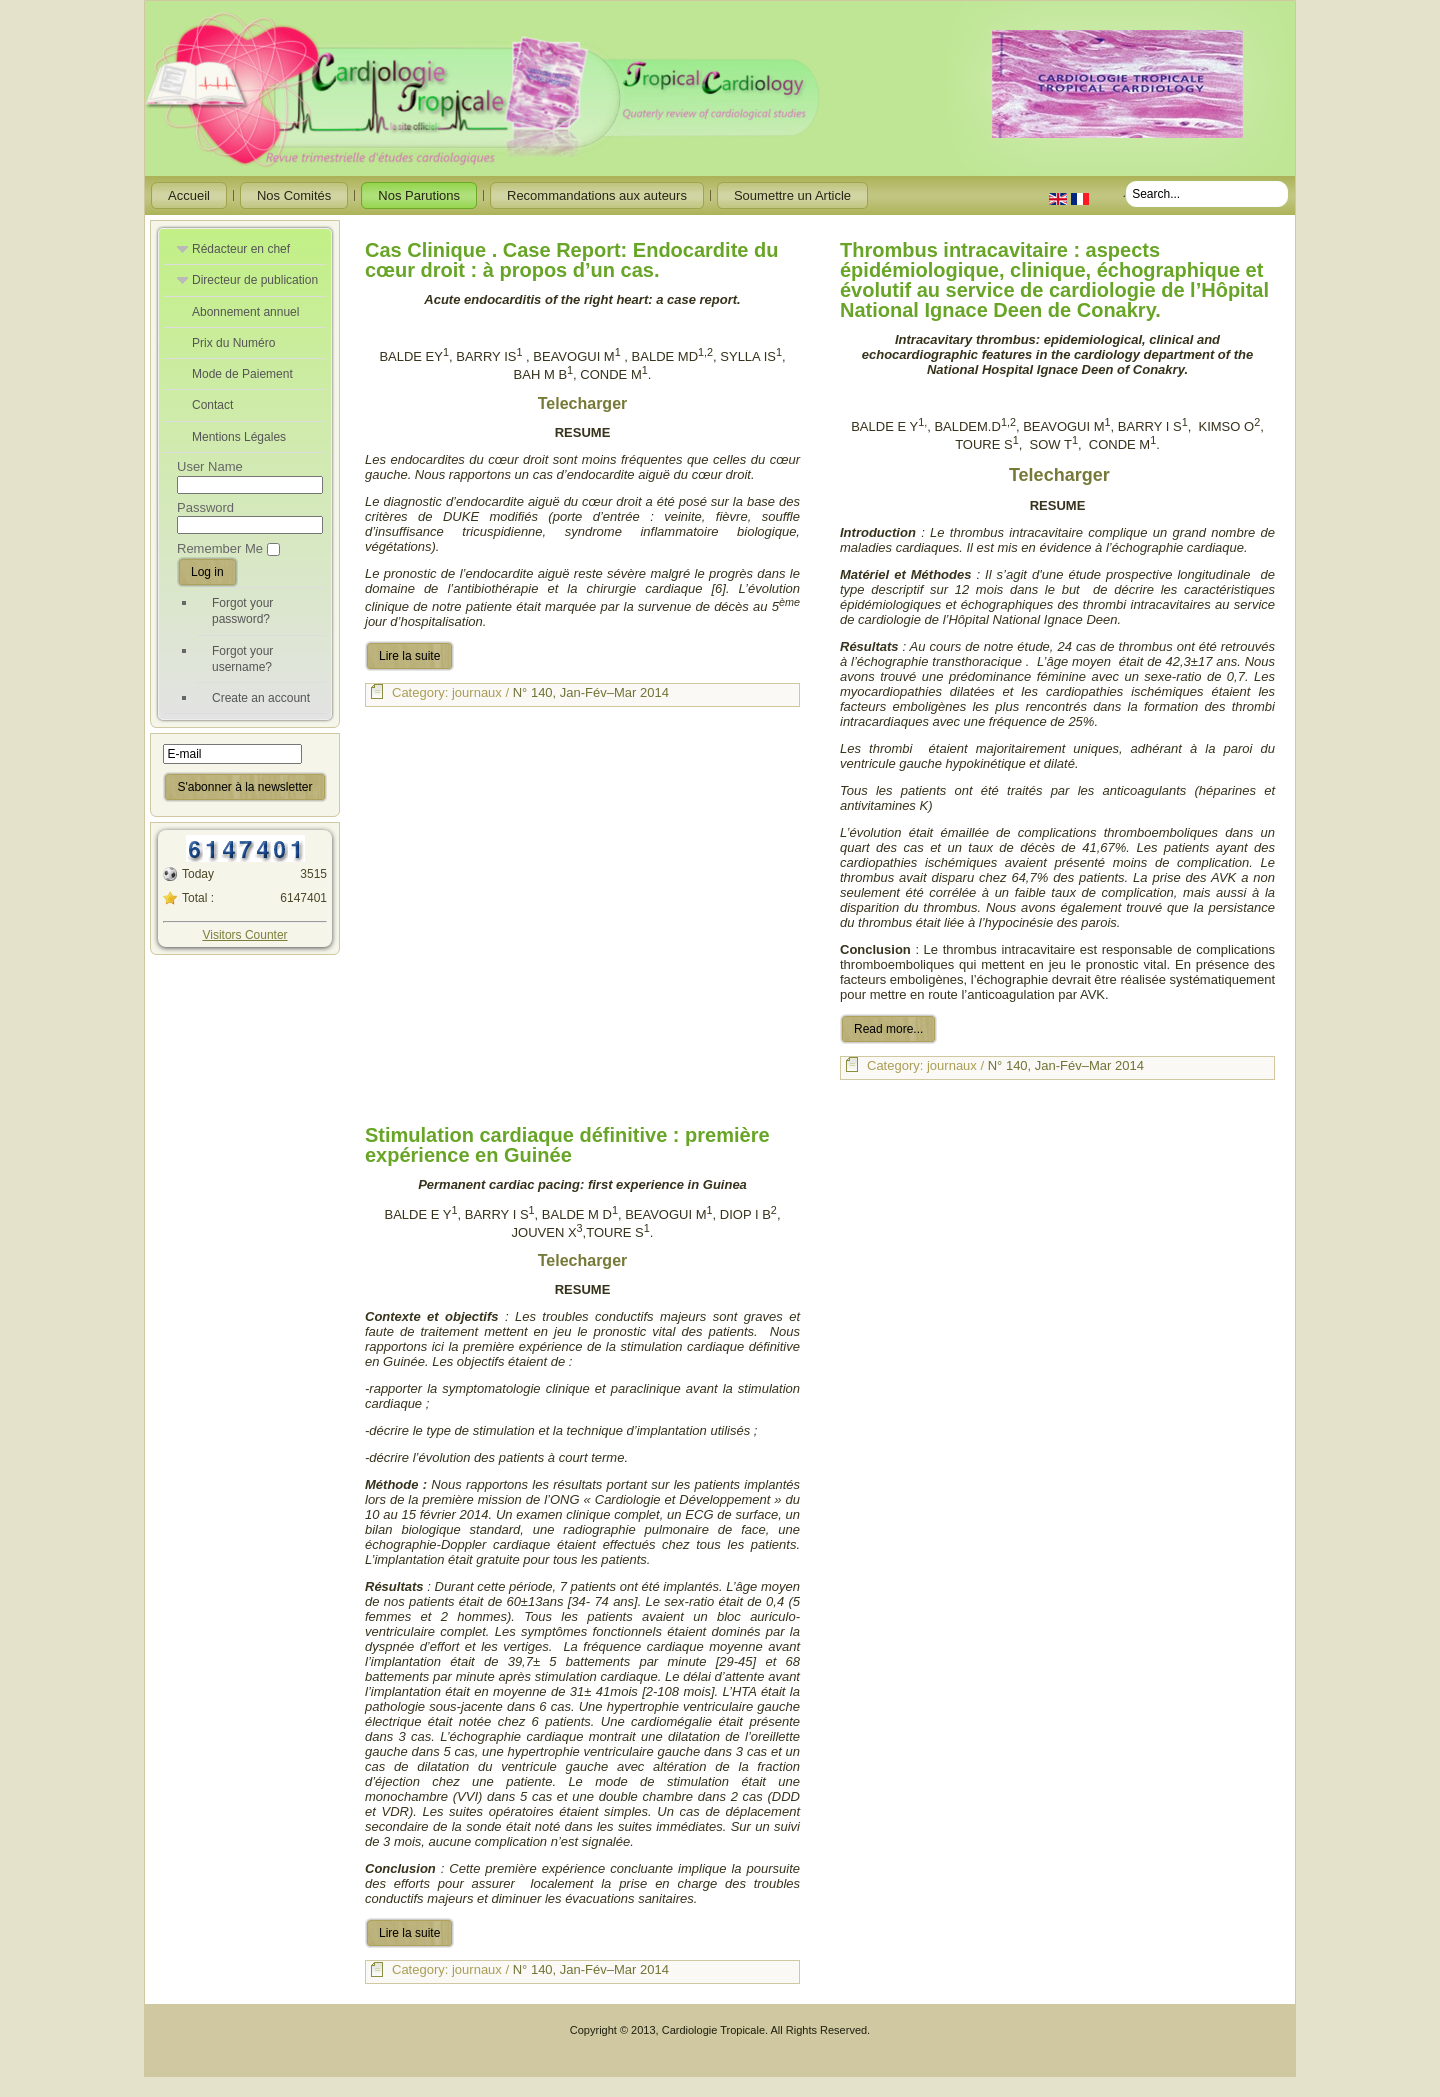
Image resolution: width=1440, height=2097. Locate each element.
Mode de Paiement (242, 374)
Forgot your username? (242, 659)
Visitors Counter (244, 935)
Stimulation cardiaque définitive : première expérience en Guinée (567, 1145)
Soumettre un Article (792, 195)
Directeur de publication (255, 280)
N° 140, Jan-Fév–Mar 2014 (591, 692)
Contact (212, 405)
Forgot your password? (242, 611)
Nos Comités (294, 195)
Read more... (888, 1029)
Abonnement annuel (245, 312)
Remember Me (220, 548)
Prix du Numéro (233, 343)
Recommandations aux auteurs (597, 195)
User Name (210, 466)
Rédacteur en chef (241, 249)
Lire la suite (409, 656)
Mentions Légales (239, 437)
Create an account (261, 698)
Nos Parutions (419, 195)
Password (205, 507)
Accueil (189, 195)
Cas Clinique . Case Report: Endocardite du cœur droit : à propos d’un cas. (571, 260)
